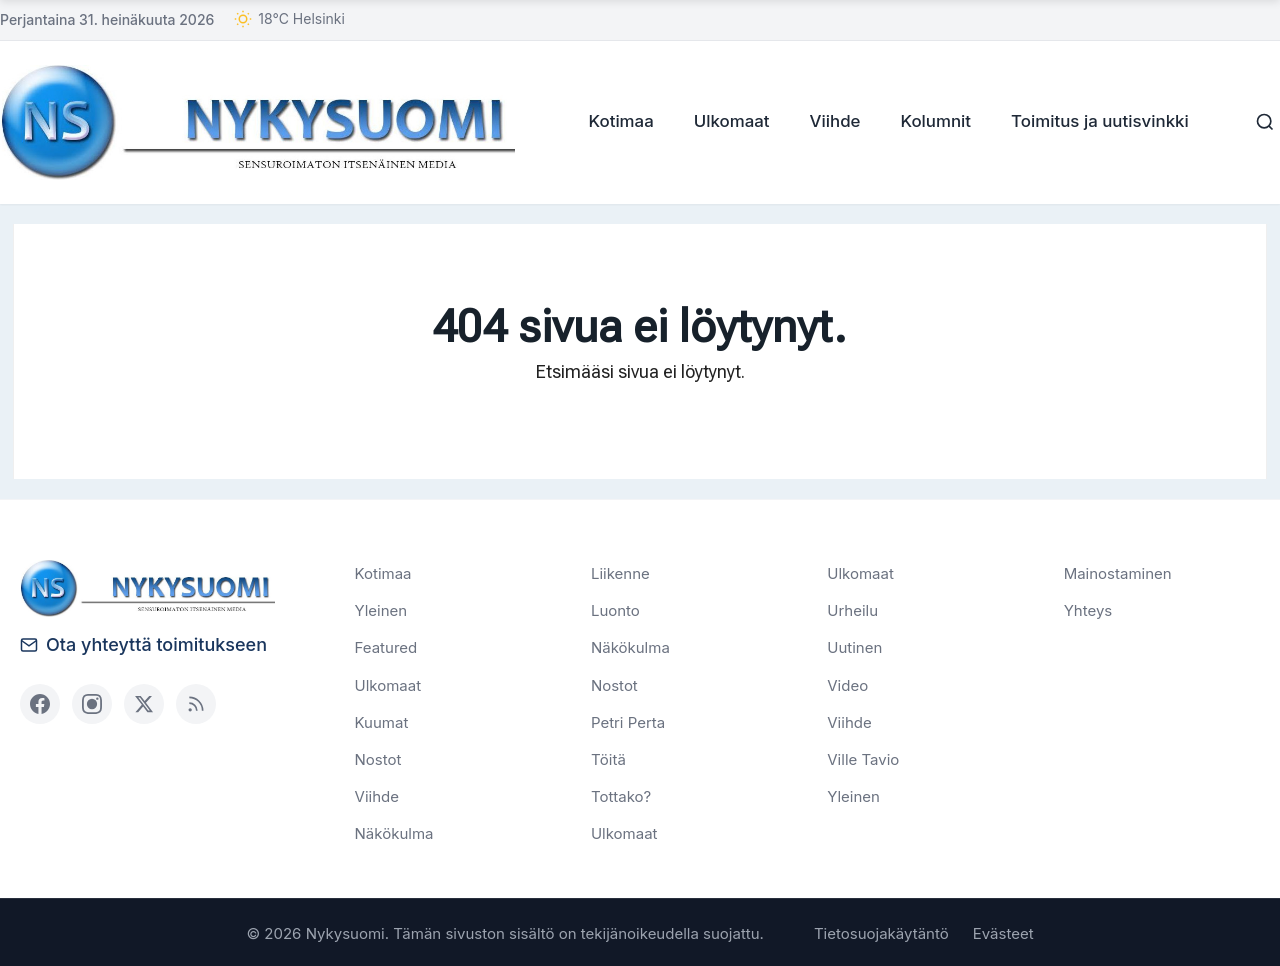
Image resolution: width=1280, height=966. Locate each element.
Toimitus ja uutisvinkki (1095, 121)
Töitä (608, 758)
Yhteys (1088, 609)
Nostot (378, 758)
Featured (386, 646)
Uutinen (854, 646)
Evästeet (1003, 931)
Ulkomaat (727, 121)
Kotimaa (616, 121)
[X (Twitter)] (144, 703)
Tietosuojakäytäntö (881, 931)
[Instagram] (92, 703)
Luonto (615, 609)
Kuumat (382, 721)
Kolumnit (931, 121)
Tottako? (621, 795)
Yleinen (381, 609)
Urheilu (852, 609)
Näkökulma (394, 832)
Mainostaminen (1118, 572)
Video (847, 684)
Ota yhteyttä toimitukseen (143, 643)
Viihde (830, 121)
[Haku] (1260, 122)
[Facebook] (40, 703)
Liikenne (620, 572)
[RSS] (196, 703)
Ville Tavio (863, 758)
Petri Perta (628, 721)
